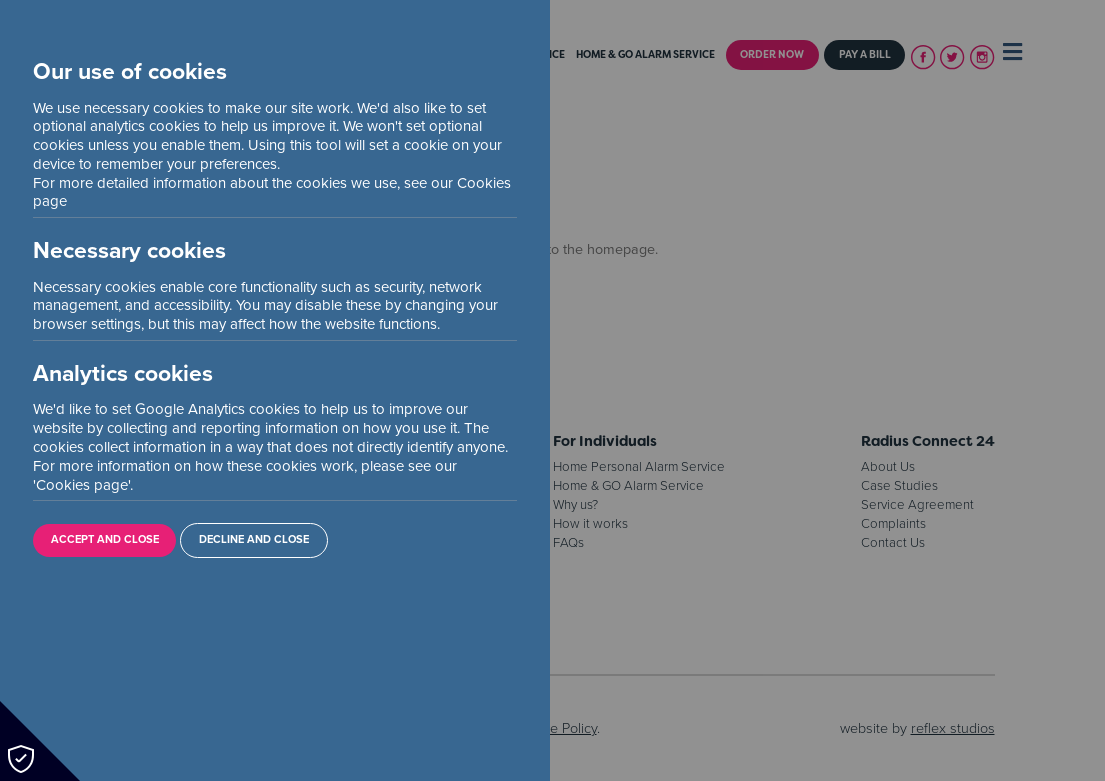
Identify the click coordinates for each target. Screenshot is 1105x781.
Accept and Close (105, 539)
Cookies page (82, 485)
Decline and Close (254, 539)
